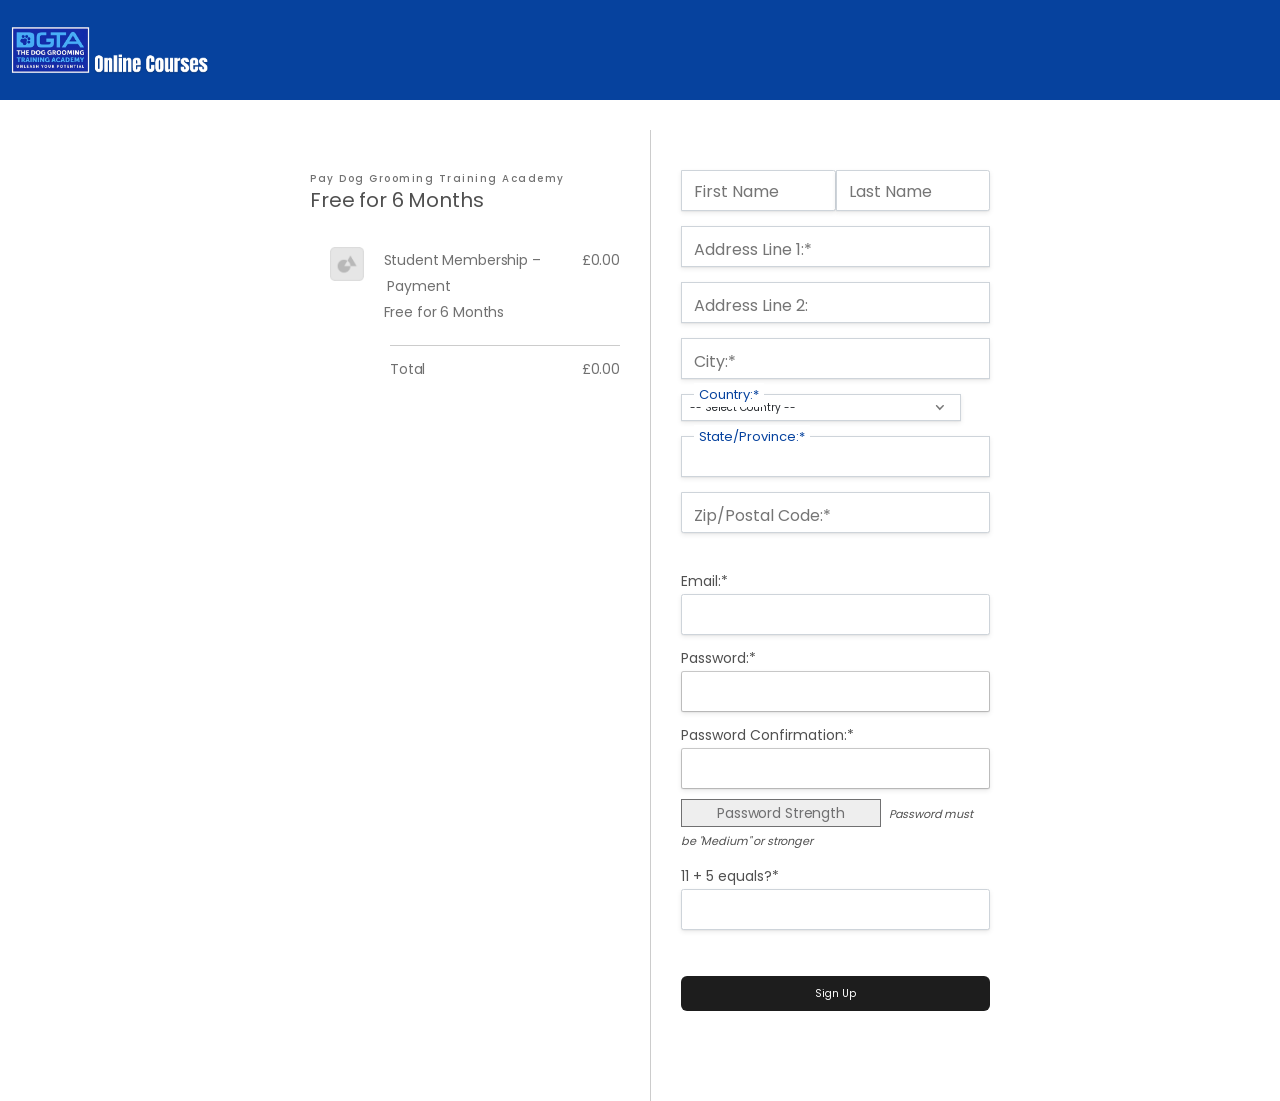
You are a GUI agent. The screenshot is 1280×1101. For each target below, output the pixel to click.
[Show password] (964, 691)
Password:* (718, 658)
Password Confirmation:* (767, 735)
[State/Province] (835, 456)
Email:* (704, 581)
